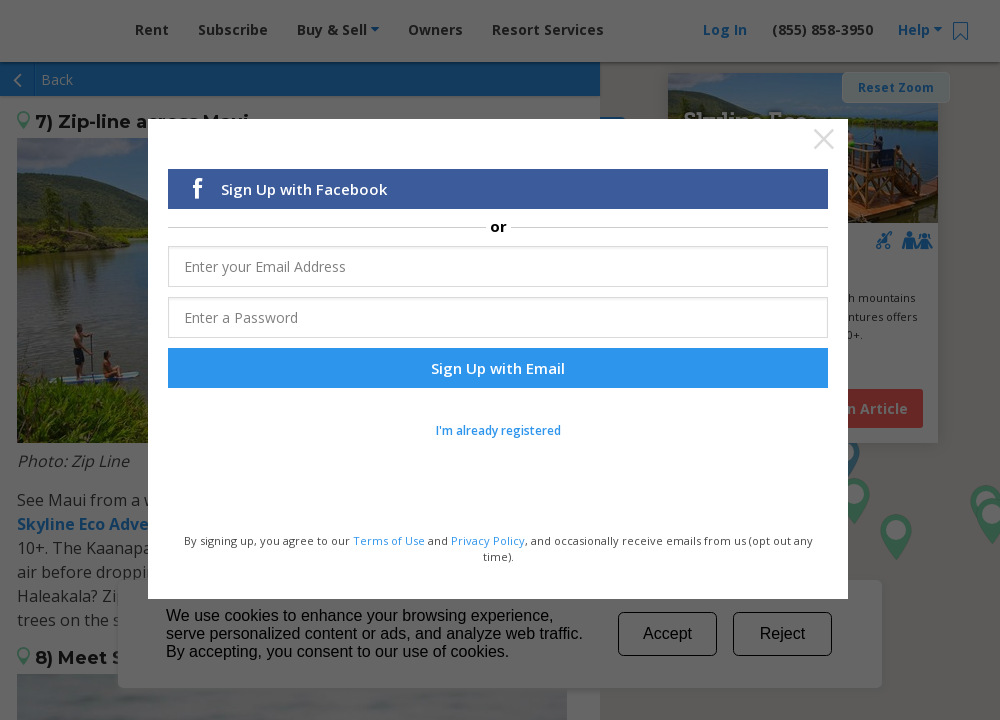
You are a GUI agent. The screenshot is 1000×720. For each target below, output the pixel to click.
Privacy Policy (488, 541)
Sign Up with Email (498, 369)
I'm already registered (498, 431)
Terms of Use (389, 541)
